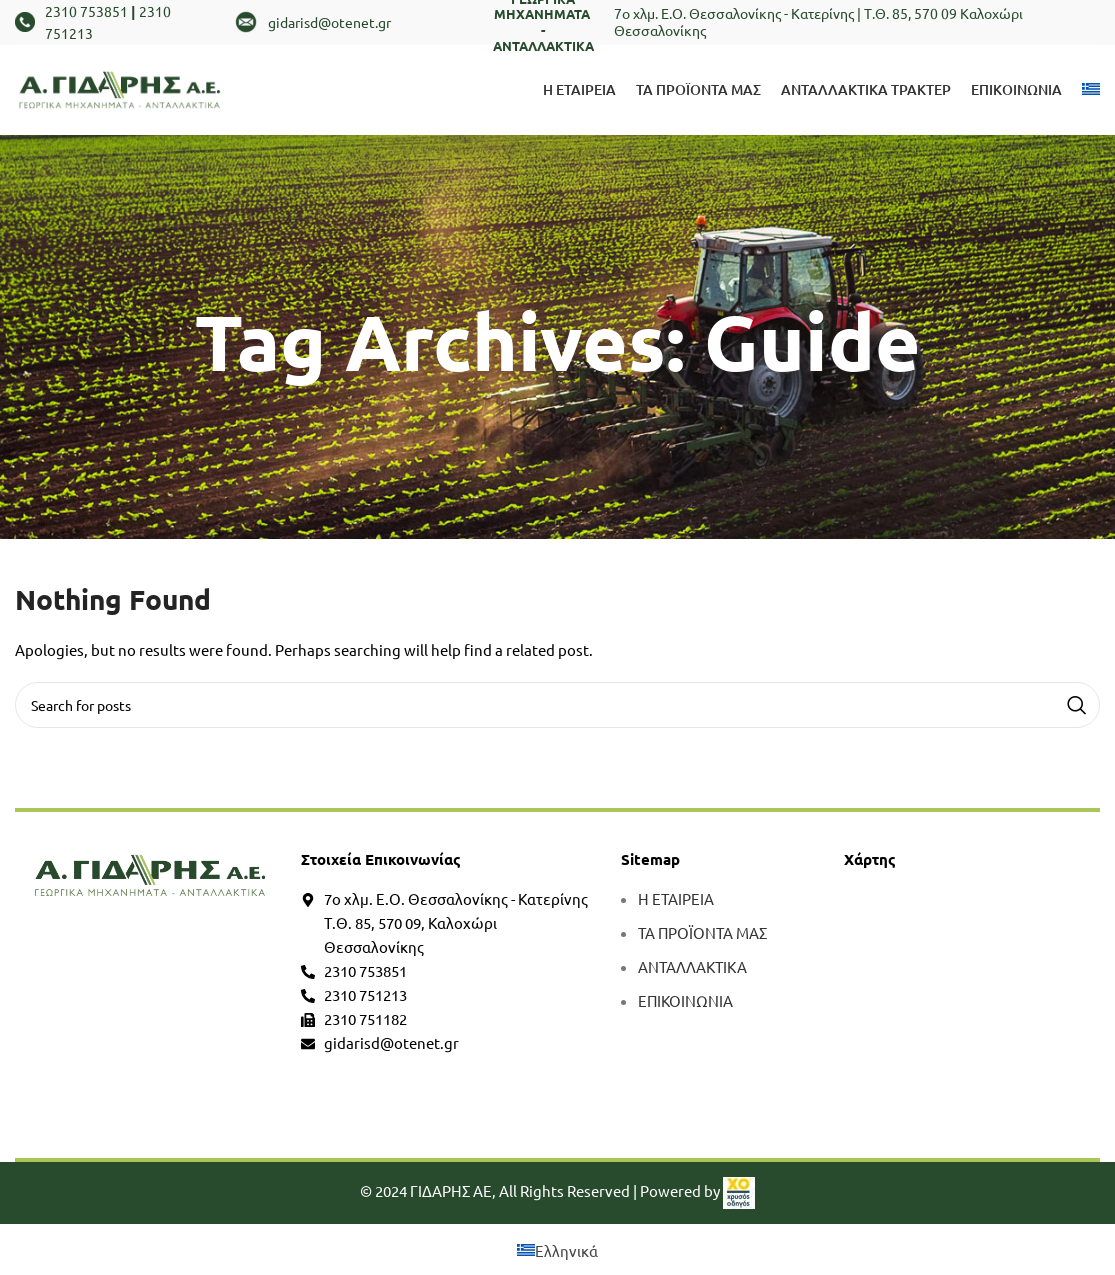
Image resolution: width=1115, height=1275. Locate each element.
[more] (150, 875)
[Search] (557, 705)
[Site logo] (120, 87)
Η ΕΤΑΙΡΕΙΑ (676, 898)
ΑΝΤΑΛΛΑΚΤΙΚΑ (692, 966)
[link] (739, 1190)
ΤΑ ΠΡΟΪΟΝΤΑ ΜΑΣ (702, 932)
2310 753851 (86, 11)
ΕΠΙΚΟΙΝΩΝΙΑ (685, 1000)
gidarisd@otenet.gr (329, 22)
